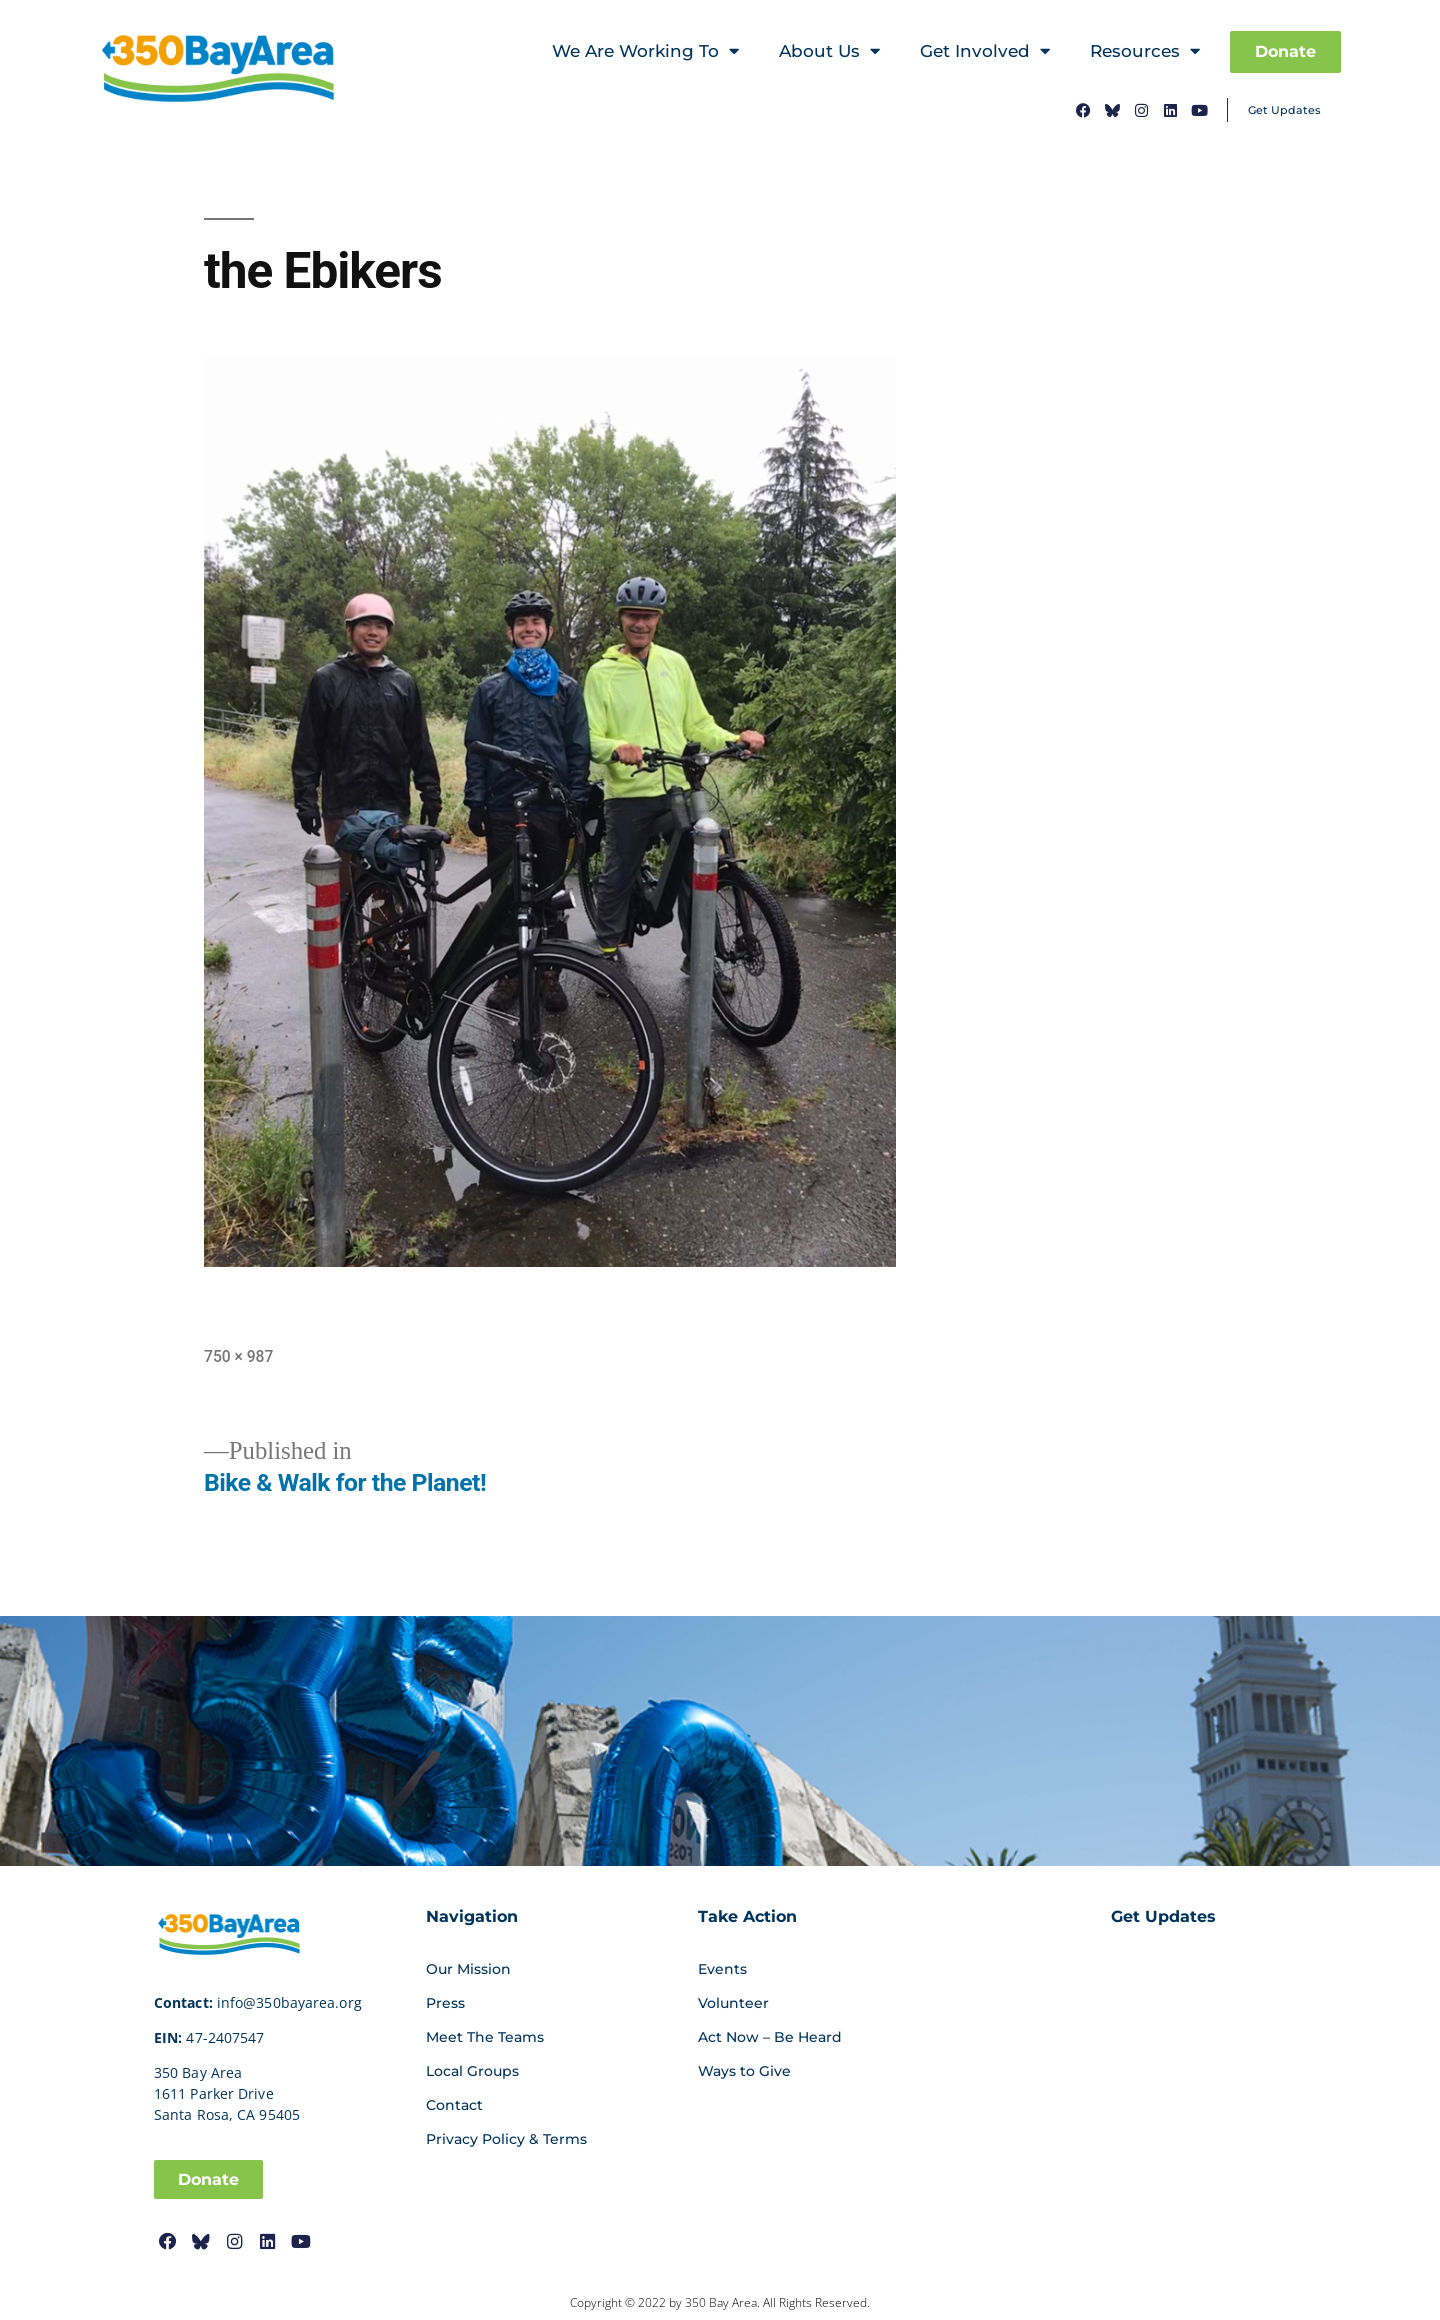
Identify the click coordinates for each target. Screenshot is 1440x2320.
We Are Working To (645, 51)
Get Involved (985, 51)
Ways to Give (744, 2071)
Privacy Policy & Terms (506, 2139)
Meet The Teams (485, 2037)
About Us (829, 51)
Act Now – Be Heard (770, 2037)
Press (445, 2003)
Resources (1145, 51)
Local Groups (472, 2071)
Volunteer (733, 2003)
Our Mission (468, 1969)
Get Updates (1284, 110)
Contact (454, 2105)
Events (722, 1969)
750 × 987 (238, 1356)
